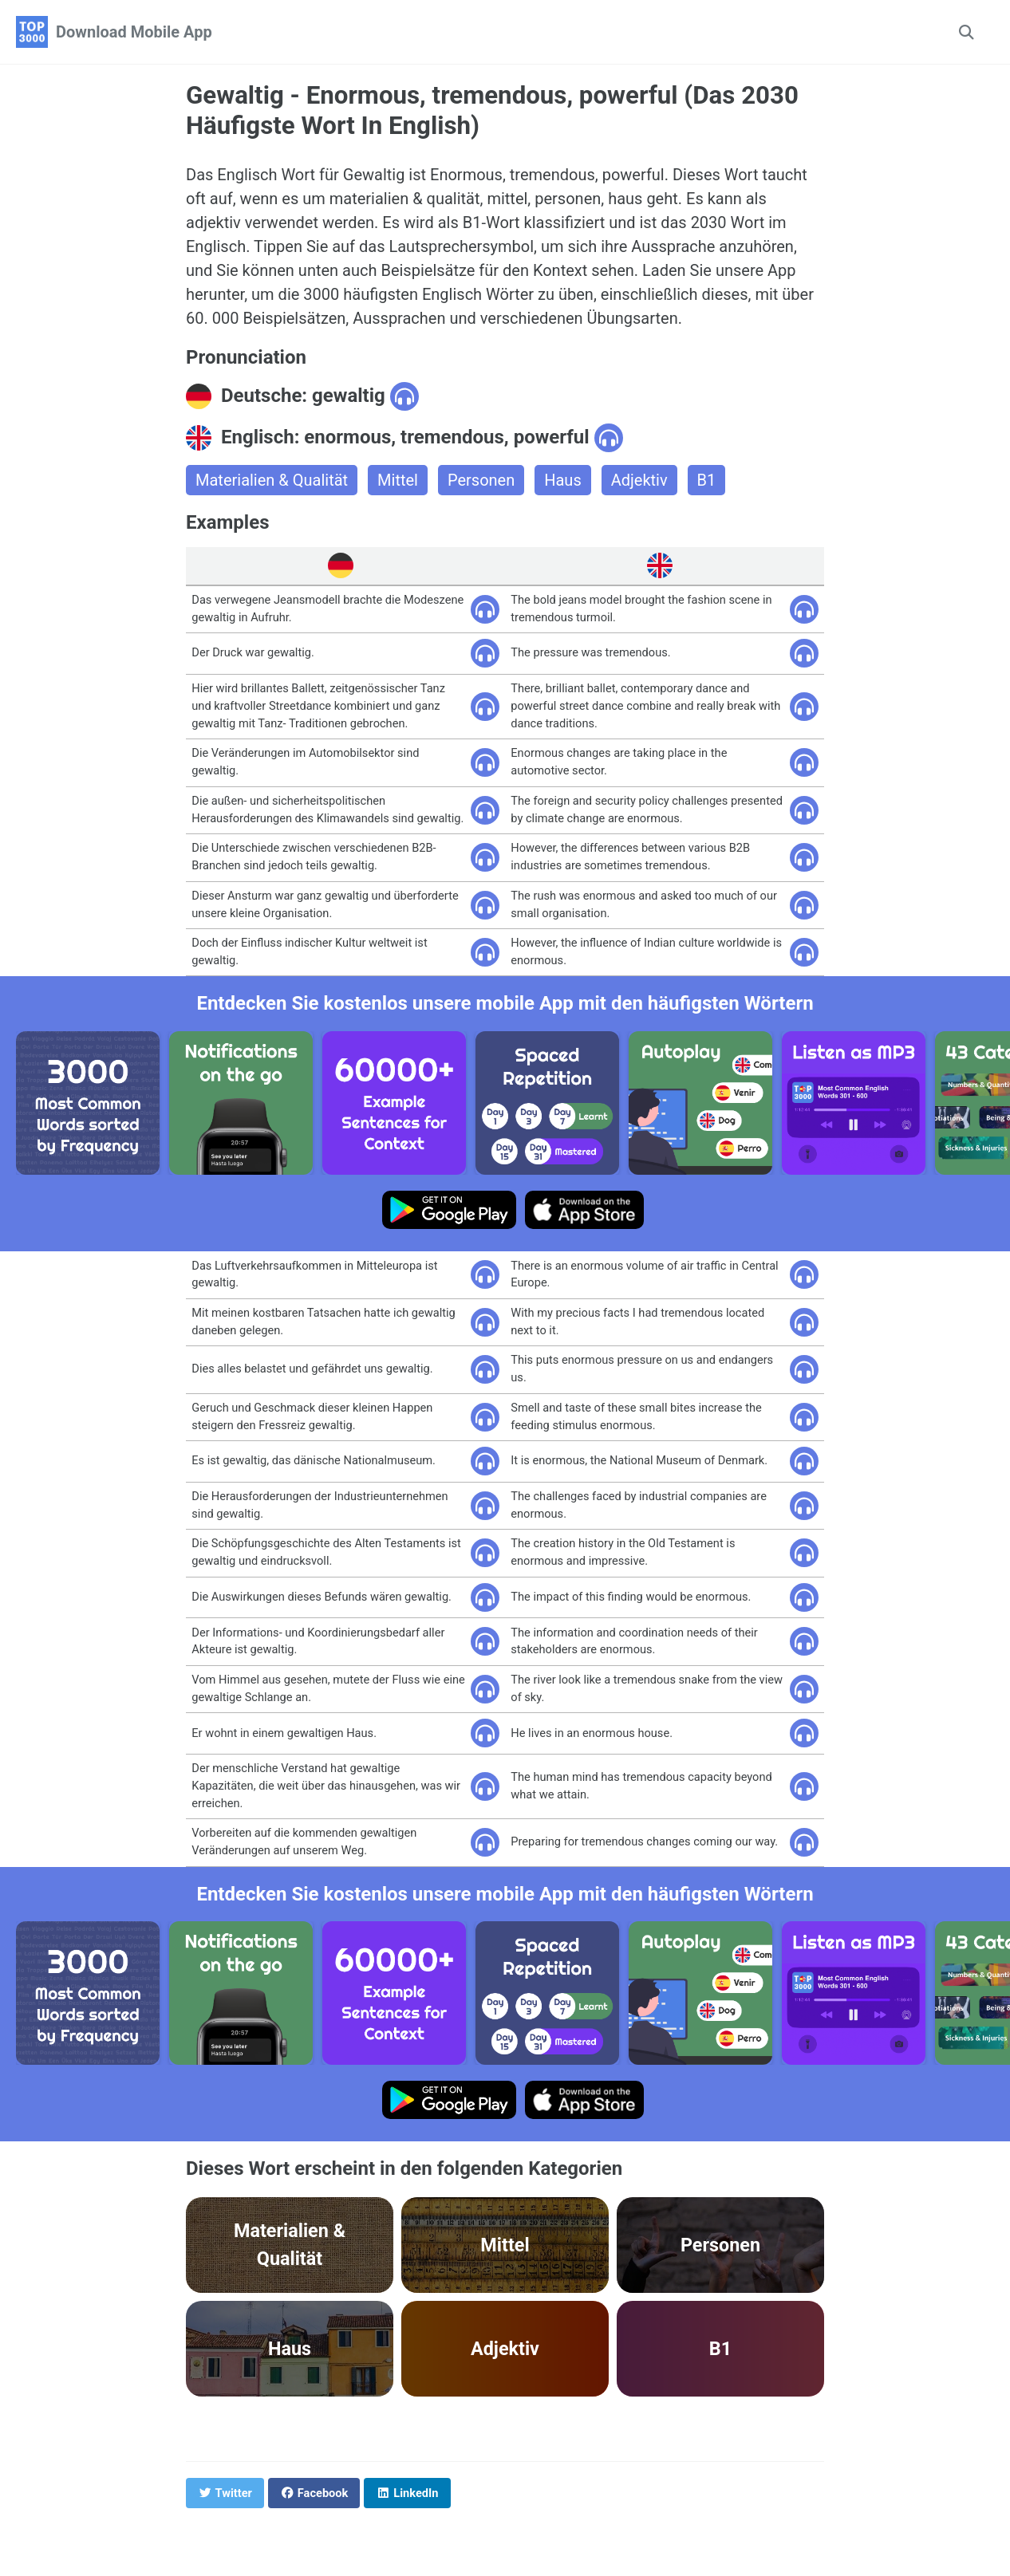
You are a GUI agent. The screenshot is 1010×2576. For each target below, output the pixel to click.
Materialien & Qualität (271, 480)
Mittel (397, 480)
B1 (706, 480)
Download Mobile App (134, 31)
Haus (563, 480)
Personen (481, 480)
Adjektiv (639, 480)
